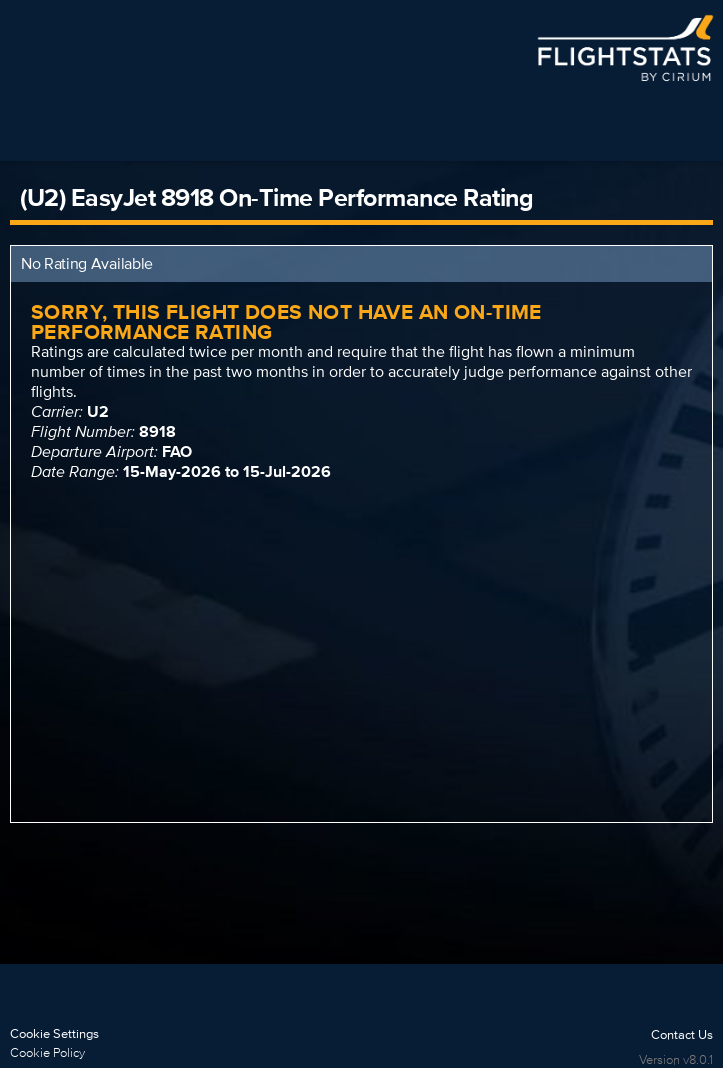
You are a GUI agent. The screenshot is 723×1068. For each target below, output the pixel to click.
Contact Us (682, 1034)
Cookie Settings (54, 1033)
